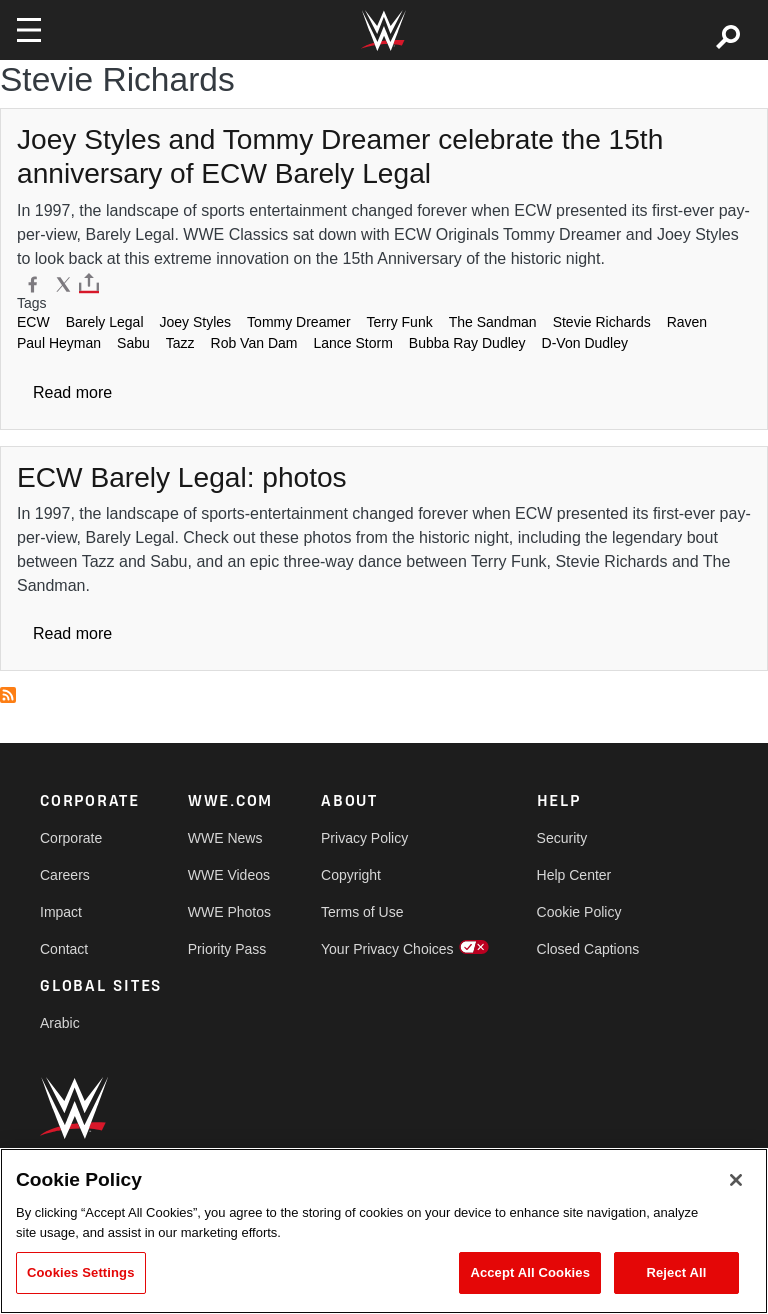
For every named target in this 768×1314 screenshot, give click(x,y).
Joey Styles (196, 322)
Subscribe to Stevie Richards (8, 695)
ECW (33, 322)
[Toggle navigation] (29, 30)
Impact (61, 912)
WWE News (225, 838)
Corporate (71, 838)
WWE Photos (229, 912)
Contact (64, 949)
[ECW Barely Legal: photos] (182, 477)
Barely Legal (105, 322)
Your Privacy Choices (387, 949)
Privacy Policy (364, 838)
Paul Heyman (59, 343)
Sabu (133, 343)
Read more (72, 392)
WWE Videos (229, 875)
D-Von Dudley (585, 343)
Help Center (574, 875)
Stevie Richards (602, 322)
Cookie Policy (579, 912)
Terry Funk (400, 322)
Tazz (180, 343)
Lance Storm (352, 343)
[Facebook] (32, 283)
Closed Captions (588, 949)
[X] (63, 283)
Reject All (676, 1272)
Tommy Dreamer (298, 322)
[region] (384, 1231)
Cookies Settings (81, 1272)
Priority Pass (227, 949)
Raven (687, 322)
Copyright (351, 875)
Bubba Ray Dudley (467, 343)
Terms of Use (362, 912)
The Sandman (493, 322)
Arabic (60, 1023)
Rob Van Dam (254, 343)
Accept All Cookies (530, 1272)
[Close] (736, 1180)
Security (562, 838)
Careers (65, 875)
